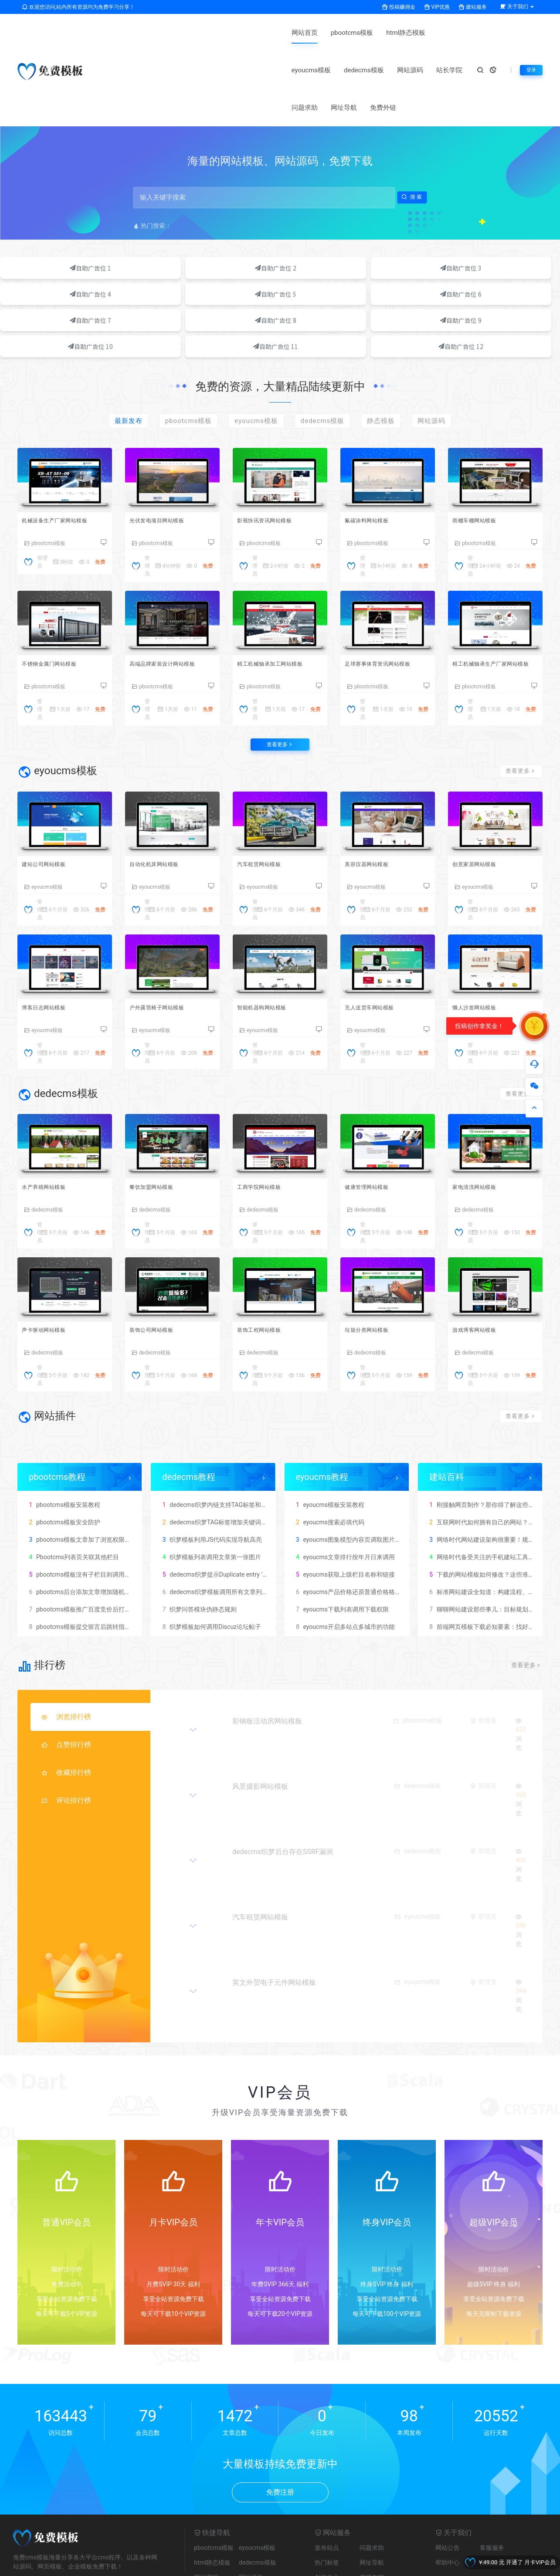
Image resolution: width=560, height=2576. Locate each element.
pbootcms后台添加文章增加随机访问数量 (87, 1528)
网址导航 (119, 70)
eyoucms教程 (322, 1413)
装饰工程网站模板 (266, 1265)
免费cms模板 (128, 2546)
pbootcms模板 (167, 33)
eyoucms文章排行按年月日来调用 (344, 1493)
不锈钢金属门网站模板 (58, 578)
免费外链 (159, 70)
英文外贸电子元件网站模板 (277, 1919)
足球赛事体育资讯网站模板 (387, 578)
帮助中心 (447, 2499)
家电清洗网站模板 (482, 1118)
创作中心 (327, 2514)
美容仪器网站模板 (374, 790)
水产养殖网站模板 (51, 1118)
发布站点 (327, 2484)
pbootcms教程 (57, 1413)
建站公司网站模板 (51, 790)
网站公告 (447, 2484)
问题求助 (450, 33)
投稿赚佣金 (398, 7)
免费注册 (280, 2429)
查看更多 (280, 664)
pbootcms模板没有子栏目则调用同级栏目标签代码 (99, 1510)
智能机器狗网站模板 (269, 936)
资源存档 (372, 2514)
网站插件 (251, 2514)
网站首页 (119, 33)
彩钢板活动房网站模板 (270, 1658)
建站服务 (472, 7)
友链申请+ (173, 2547)
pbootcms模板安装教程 (63, 1441)
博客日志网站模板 (51, 936)
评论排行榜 (66, 1737)
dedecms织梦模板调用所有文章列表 (214, 1528)
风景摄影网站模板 (263, 1723)
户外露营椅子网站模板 (165, 936)
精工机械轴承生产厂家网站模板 (495, 583)
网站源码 (372, 33)
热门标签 (327, 2499)
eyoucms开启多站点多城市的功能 (344, 1563)
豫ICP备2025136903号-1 (264, 2567)
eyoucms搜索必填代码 (328, 1458)
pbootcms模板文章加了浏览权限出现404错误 (93, 1475)
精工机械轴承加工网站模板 (279, 578)
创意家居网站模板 (482, 790)
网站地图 (212, 2567)
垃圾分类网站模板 (374, 1265)
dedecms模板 (326, 33)
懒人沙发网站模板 (482, 936)
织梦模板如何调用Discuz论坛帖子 (210, 1563)
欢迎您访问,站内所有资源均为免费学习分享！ (78, 7)
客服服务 (492, 2484)
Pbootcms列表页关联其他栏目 (72, 1493)
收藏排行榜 (66, 1709)
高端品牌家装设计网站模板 (172, 578)
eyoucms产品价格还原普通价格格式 (347, 1528)
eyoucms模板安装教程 (328, 1441)
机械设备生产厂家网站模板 (64, 432)
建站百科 (446, 1413)
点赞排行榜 (66, 1681)
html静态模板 (221, 33)
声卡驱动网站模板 (51, 1265)
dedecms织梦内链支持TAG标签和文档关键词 (226, 1441)
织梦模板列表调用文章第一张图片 (210, 1493)
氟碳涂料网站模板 (374, 432)
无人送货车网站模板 (377, 936)
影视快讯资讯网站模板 (273, 432)
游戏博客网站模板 (482, 1265)
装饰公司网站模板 (159, 1265)
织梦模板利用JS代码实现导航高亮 (211, 1475)
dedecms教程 (188, 1413)
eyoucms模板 (273, 33)
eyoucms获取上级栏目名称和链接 (344, 1510)
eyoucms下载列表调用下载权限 (341, 1545)
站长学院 (411, 33)
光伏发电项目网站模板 (165, 432)
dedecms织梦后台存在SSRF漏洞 (285, 1788)
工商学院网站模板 (266, 1118)
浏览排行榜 (66, 1653)
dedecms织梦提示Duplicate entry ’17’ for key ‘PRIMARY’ (240, 1510)
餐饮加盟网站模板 (159, 1118)
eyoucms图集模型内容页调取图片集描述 (353, 1475)
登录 (530, 51)
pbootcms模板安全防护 (63, 1458)
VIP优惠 (437, 7)
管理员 (147, 479)
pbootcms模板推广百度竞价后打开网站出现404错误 (102, 1545)
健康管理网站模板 (374, 1118)
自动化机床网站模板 (162, 790)
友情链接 (492, 2499)
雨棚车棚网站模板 (482, 432)
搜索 (412, 159)
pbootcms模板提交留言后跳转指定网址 (84, 1563)
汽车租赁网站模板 (266, 790)
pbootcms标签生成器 (78, 2546)
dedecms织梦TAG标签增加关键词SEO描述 (222, 1458)
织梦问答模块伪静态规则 (198, 1545)
